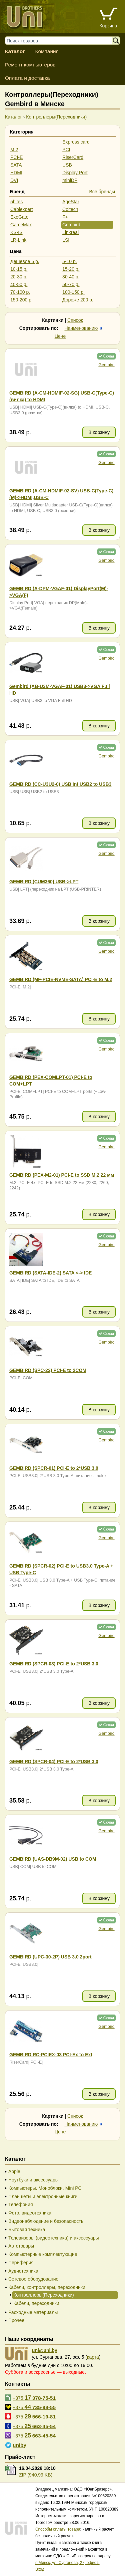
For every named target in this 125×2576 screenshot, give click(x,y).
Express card (76, 142)
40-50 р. (18, 284)
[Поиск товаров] (61, 40)
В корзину (99, 432)
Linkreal (70, 232)
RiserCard (72, 157)
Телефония (20, 2204)
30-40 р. (70, 276)
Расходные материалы (33, 2312)
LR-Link (18, 240)
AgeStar (70, 201)
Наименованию (81, 328)
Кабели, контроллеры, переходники (46, 2287)
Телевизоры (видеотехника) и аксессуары (53, 2238)
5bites (16, 201)
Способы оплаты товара (57, 2529)
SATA (16, 165)
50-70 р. (70, 284)
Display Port (74, 172)
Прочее (16, 2320)
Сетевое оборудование (33, 2279)
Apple (14, 2171)
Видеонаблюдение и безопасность (45, 2221)
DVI (14, 180)
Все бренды (102, 191)
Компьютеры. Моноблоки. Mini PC (45, 2188)
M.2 (14, 149)
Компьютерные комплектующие (42, 2254)
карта (93, 2357)
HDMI (16, 172)
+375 (34, 2397)
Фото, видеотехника (29, 2212)
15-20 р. (70, 269)
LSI (65, 240)
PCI (66, 149)
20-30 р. (18, 276)
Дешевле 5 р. (24, 261)
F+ (65, 217)
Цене (60, 336)
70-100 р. (20, 292)
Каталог (15, 51)
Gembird (71, 224)
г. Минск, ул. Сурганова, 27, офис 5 (67, 2562)
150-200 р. (21, 299)
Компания (46, 51)
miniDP (69, 180)
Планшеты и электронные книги (42, 2196)
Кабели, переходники (36, 2303)
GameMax (21, 224)
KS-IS (16, 232)
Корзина (108, 25)
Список (75, 320)
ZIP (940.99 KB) (35, 2475)
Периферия (21, 2262)
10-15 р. (18, 269)
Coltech (70, 209)
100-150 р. (73, 292)
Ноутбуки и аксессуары (33, 2179)
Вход (39, 2569)
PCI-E (16, 157)
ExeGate (19, 217)
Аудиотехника (23, 2271)
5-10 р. (69, 261)
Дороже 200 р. (77, 299)
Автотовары (21, 2246)
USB (67, 165)
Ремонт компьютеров (30, 64)
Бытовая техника (26, 2229)
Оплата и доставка (27, 78)
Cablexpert (21, 209)
